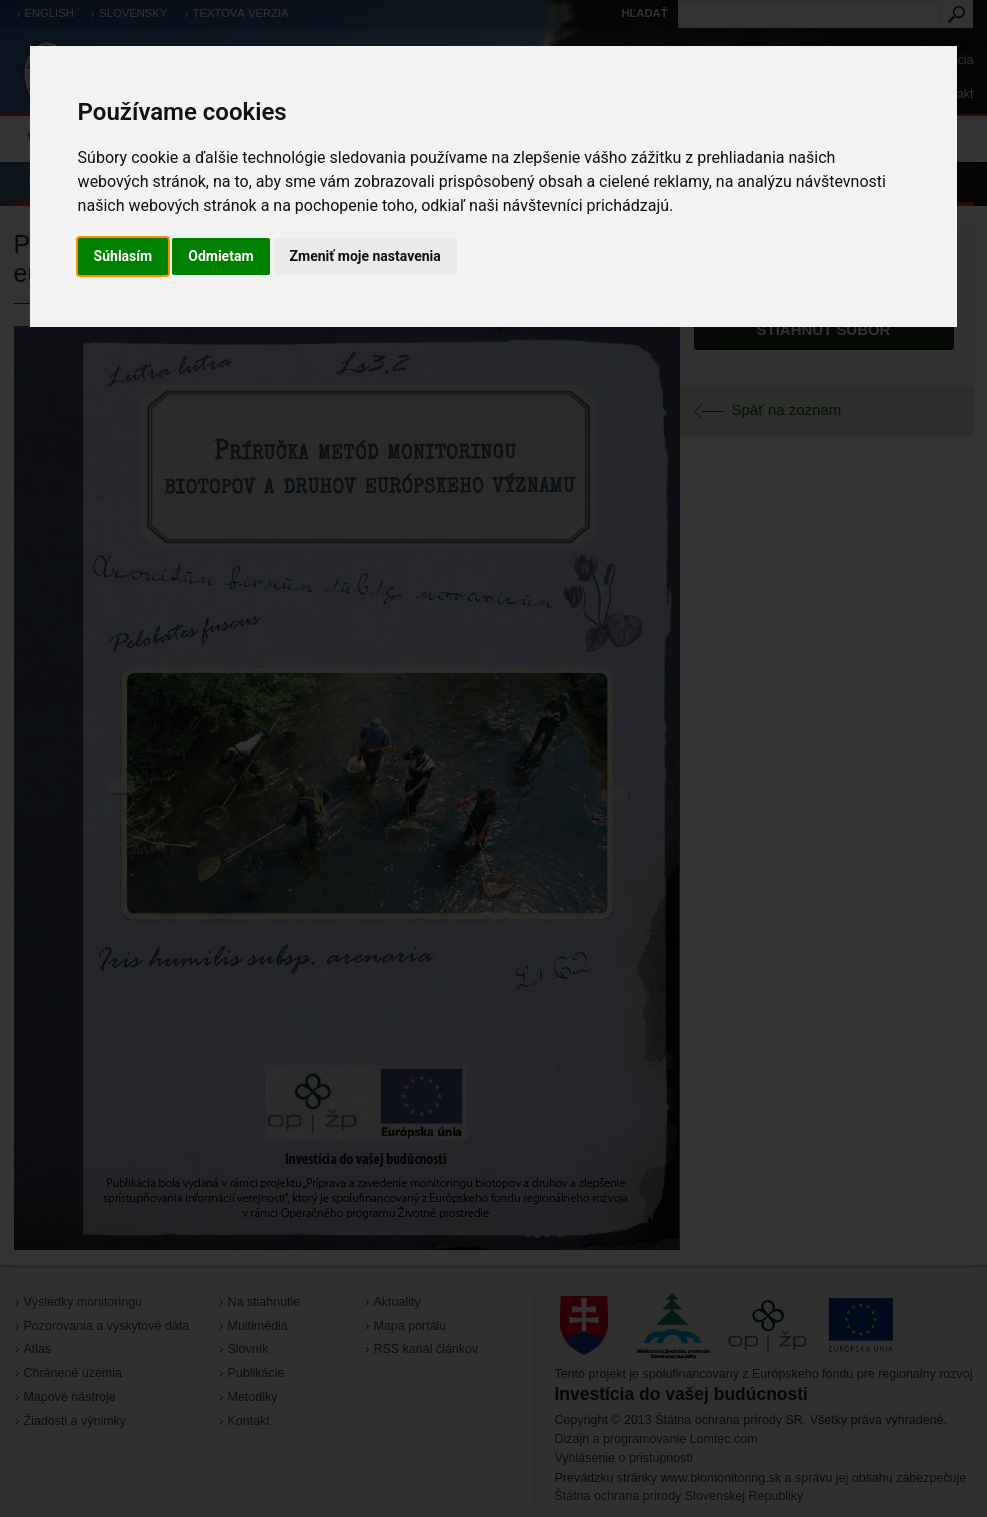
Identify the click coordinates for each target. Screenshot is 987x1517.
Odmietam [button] (220, 256)
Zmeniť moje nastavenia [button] (365, 256)
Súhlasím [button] (123, 256)
